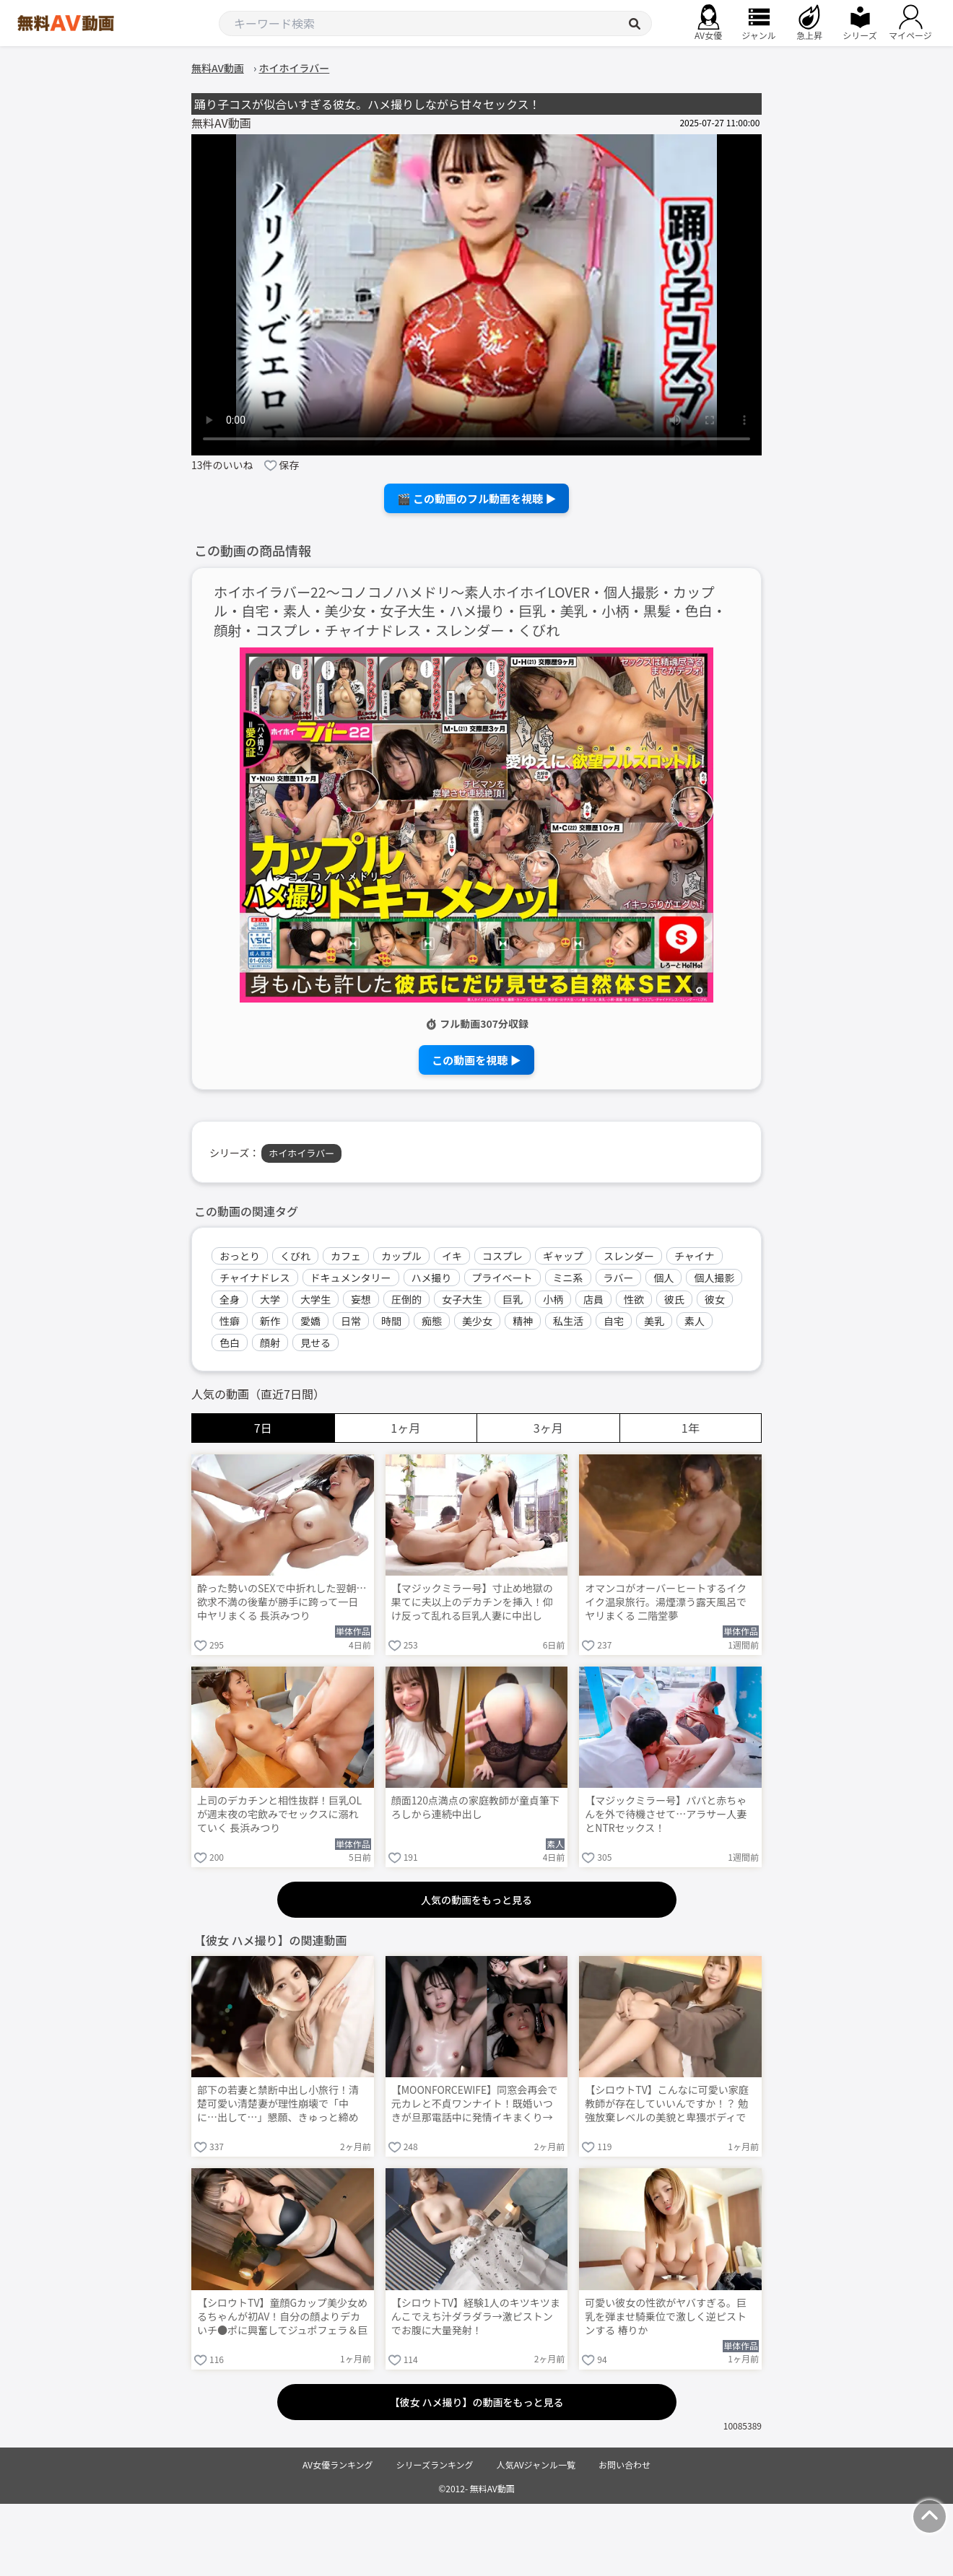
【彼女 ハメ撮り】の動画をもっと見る (476, 2402)
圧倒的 (406, 1299)
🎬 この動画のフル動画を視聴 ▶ (477, 498)
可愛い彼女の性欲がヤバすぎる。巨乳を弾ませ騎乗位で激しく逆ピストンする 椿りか (666, 2316)
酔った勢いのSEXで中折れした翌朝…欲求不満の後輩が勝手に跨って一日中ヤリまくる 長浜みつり (282, 1602)
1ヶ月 (405, 1427)
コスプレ (502, 1256)
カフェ (346, 1256)
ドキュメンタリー (350, 1277)
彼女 (715, 1299)
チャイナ (694, 1256)
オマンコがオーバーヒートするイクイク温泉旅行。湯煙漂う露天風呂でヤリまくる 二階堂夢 (666, 1602)
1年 (691, 1427)
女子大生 (462, 1299)
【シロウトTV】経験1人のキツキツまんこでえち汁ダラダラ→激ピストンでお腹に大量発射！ (475, 2316)
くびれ (295, 1256)
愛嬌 (310, 1321)
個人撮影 (714, 1277)
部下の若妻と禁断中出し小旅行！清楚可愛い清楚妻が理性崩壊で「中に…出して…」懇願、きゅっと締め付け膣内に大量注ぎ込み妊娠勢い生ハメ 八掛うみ (278, 2104)
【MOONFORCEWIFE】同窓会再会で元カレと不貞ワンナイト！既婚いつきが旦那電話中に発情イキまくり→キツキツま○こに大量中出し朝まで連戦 (474, 2104)
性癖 (229, 1321)
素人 (694, 1321)
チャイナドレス (254, 1277)
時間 (391, 1321)
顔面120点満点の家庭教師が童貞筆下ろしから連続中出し (475, 1807)
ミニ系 (568, 1277)
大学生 (315, 1299)
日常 (351, 1321)
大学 (270, 1299)
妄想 (361, 1299)
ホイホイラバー (301, 1153)
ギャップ (563, 1256)
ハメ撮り (432, 1277)
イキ (452, 1256)
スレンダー (629, 1256)
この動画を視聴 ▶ (476, 1059)
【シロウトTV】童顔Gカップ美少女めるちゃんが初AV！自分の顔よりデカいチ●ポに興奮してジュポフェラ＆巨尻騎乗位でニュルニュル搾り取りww (282, 2317)
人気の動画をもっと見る (476, 1899)
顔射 (270, 1342)
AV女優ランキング (338, 2464)
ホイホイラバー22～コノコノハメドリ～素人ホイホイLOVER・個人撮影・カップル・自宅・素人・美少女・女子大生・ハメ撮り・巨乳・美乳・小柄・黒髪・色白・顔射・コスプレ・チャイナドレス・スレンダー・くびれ (470, 611)
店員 (593, 1299)
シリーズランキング (435, 2464)
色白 (229, 1342)
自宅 (614, 1321)
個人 (663, 1277)
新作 (270, 1321)
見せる (315, 1342)
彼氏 (674, 1299)
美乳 (654, 1321)
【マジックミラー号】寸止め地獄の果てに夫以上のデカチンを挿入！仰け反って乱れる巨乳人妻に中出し (472, 1602)
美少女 (477, 1321)
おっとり (239, 1256)
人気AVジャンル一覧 (536, 2464)
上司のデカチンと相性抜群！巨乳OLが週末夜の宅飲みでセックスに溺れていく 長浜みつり (279, 1814)
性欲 (634, 1299)
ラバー (619, 1277)
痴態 (432, 1321)
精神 (523, 1321)
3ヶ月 (548, 1427)
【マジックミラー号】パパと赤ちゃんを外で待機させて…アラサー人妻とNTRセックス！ (666, 1814)
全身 (229, 1299)
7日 (263, 1427)
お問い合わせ (624, 2464)
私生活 (568, 1321)
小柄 (553, 1299)
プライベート (502, 1277)
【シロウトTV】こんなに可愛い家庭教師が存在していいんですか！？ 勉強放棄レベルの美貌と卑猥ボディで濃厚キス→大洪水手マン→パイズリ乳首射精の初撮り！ (666, 2104)
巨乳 (512, 1299)
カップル (401, 1256)
